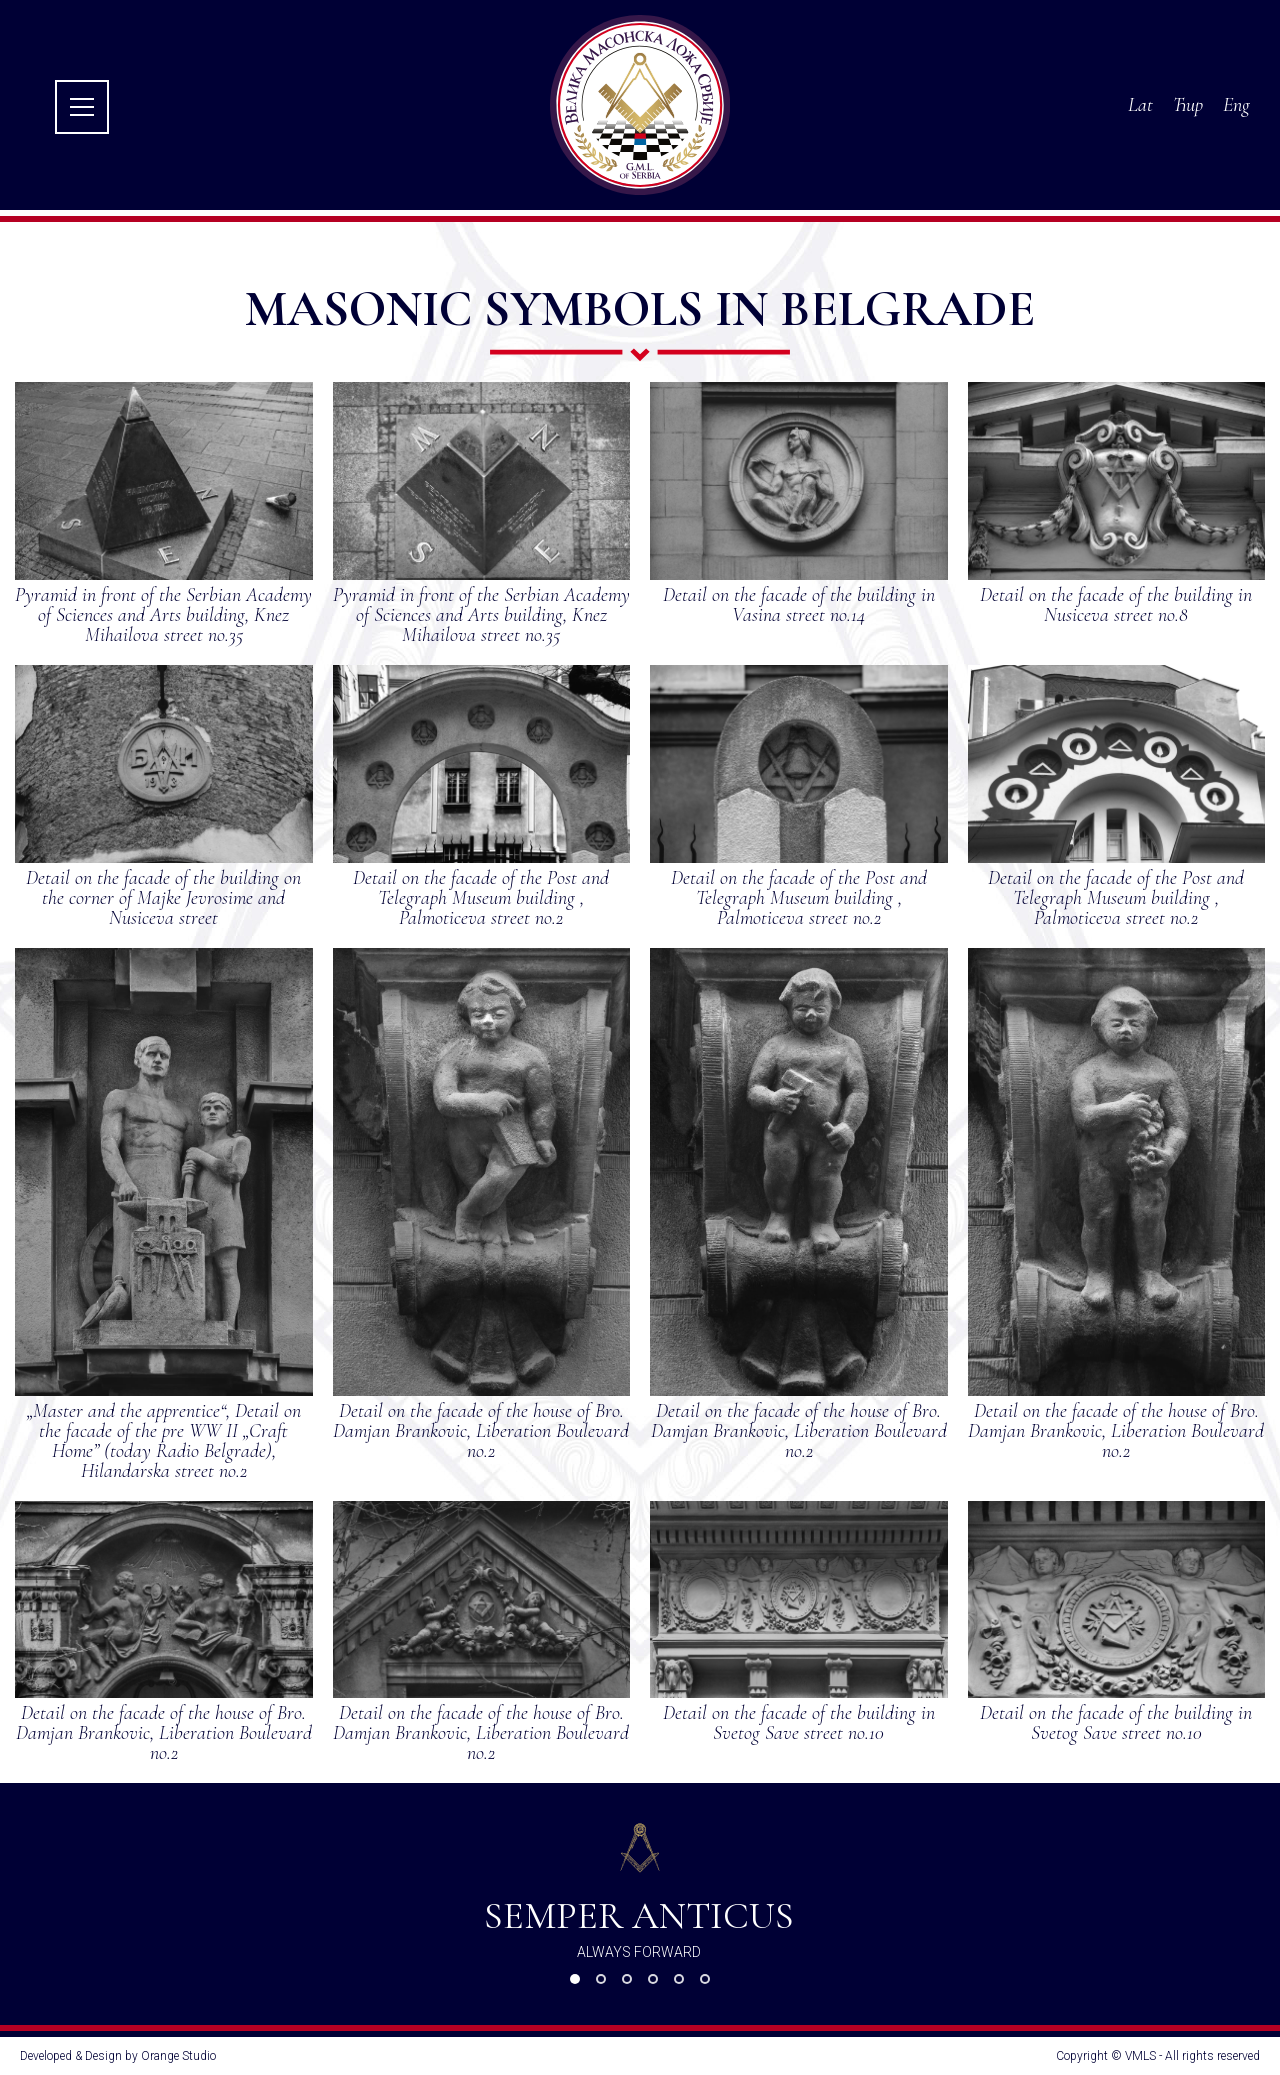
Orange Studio (178, 2056)
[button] (575, 1979)
